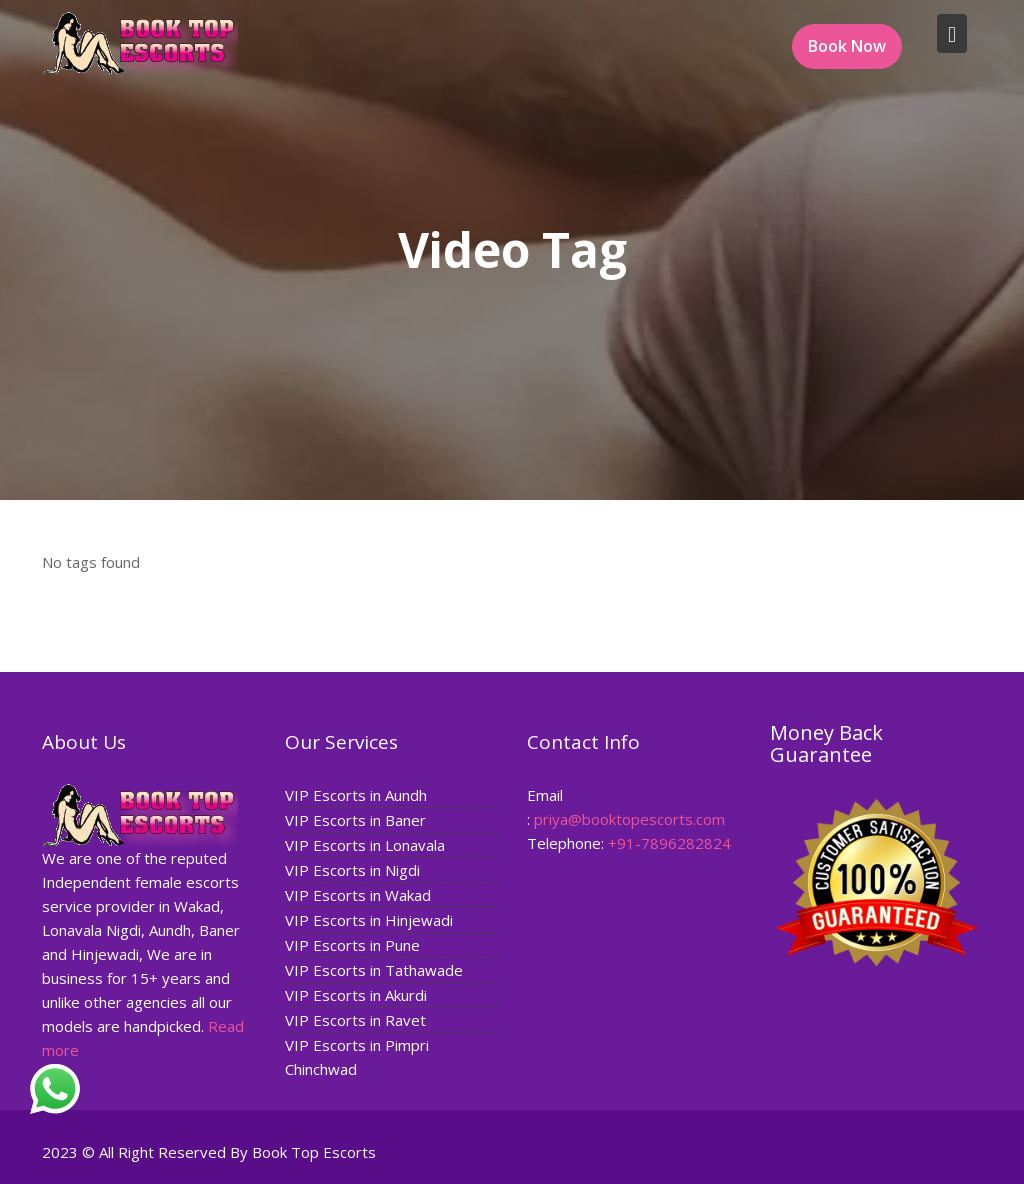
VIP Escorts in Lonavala (365, 844)
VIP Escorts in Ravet (355, 1019)
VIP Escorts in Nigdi (352, 869)
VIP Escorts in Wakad (358, 894)
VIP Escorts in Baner (355, 819)
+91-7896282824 (669, 842)
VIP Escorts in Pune (352, 944)
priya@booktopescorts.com (629, 818)
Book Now (847, 46)
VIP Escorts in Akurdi (356, 994)
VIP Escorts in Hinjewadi (369, 919)
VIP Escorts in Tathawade (374, 969)
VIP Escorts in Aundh (356, 794)
